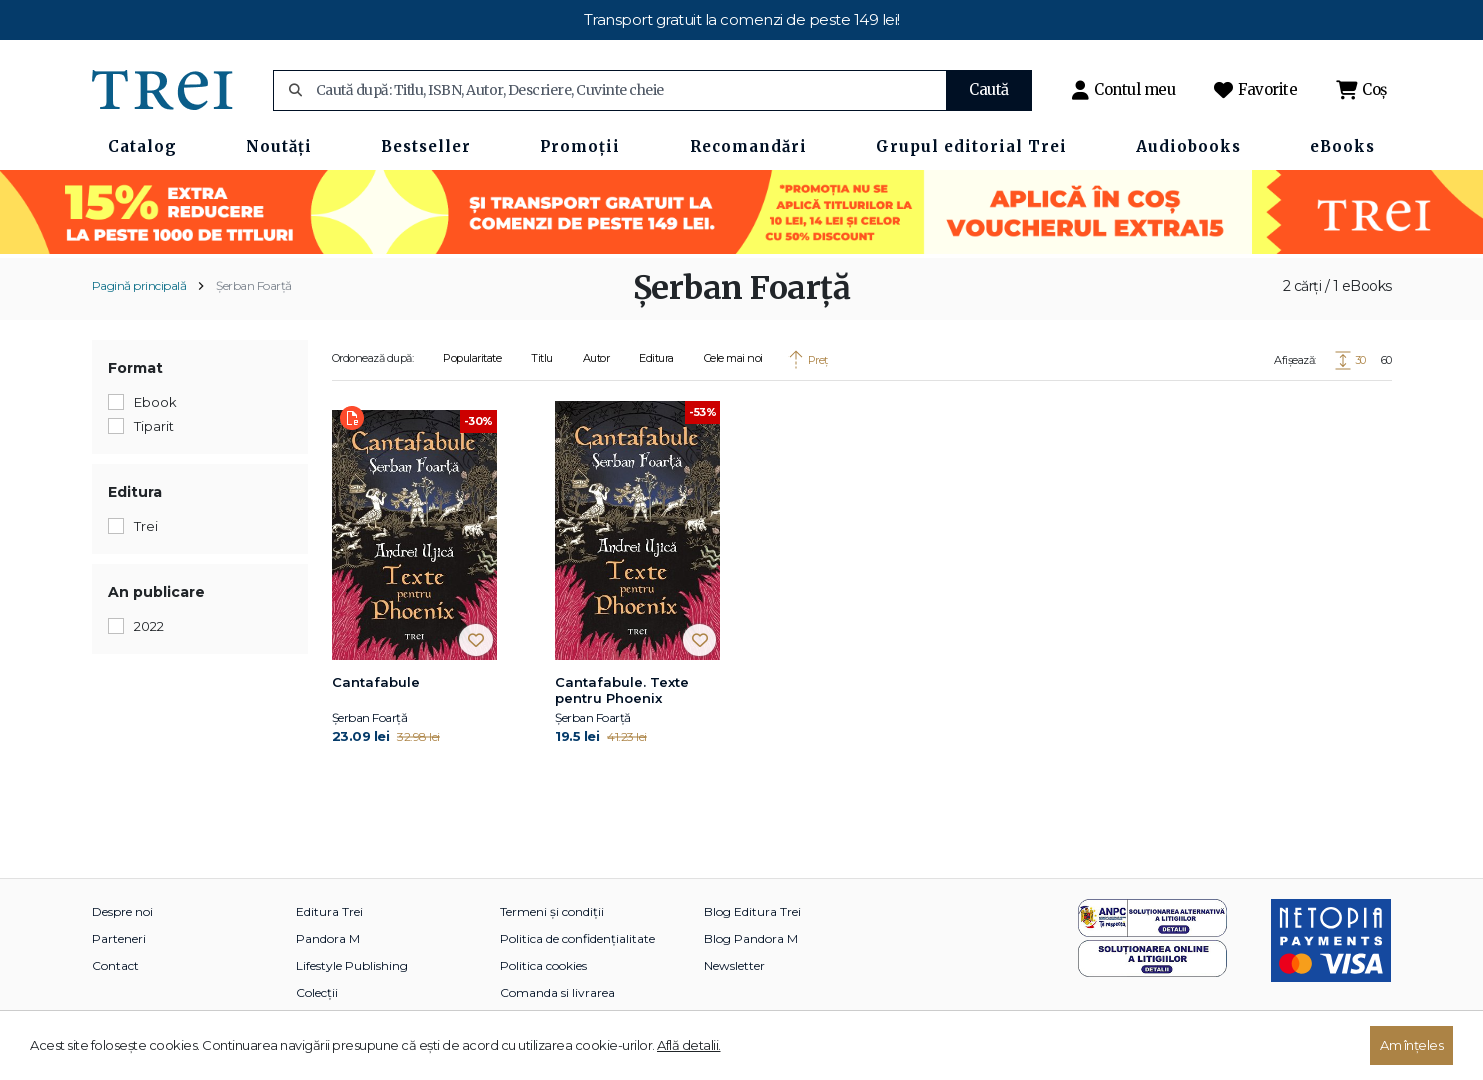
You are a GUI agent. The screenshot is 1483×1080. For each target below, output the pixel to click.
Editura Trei (329, 911)
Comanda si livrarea (557, 992)
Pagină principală (139, 285)
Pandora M (328, 938)
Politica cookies (543, 965)
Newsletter (734, 965)
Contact (115, 965)
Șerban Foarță (254, 285)
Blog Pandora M (751, 938)
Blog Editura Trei (752, 911)
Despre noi (122, 911)
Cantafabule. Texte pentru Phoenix (622, 690)
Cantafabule (376, 682)
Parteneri (119, 938)
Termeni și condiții (552, 911)
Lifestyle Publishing (352, 965)
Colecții (317, 992)
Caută (989, 89)
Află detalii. (689, 1045)
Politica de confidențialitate (577, 938)
